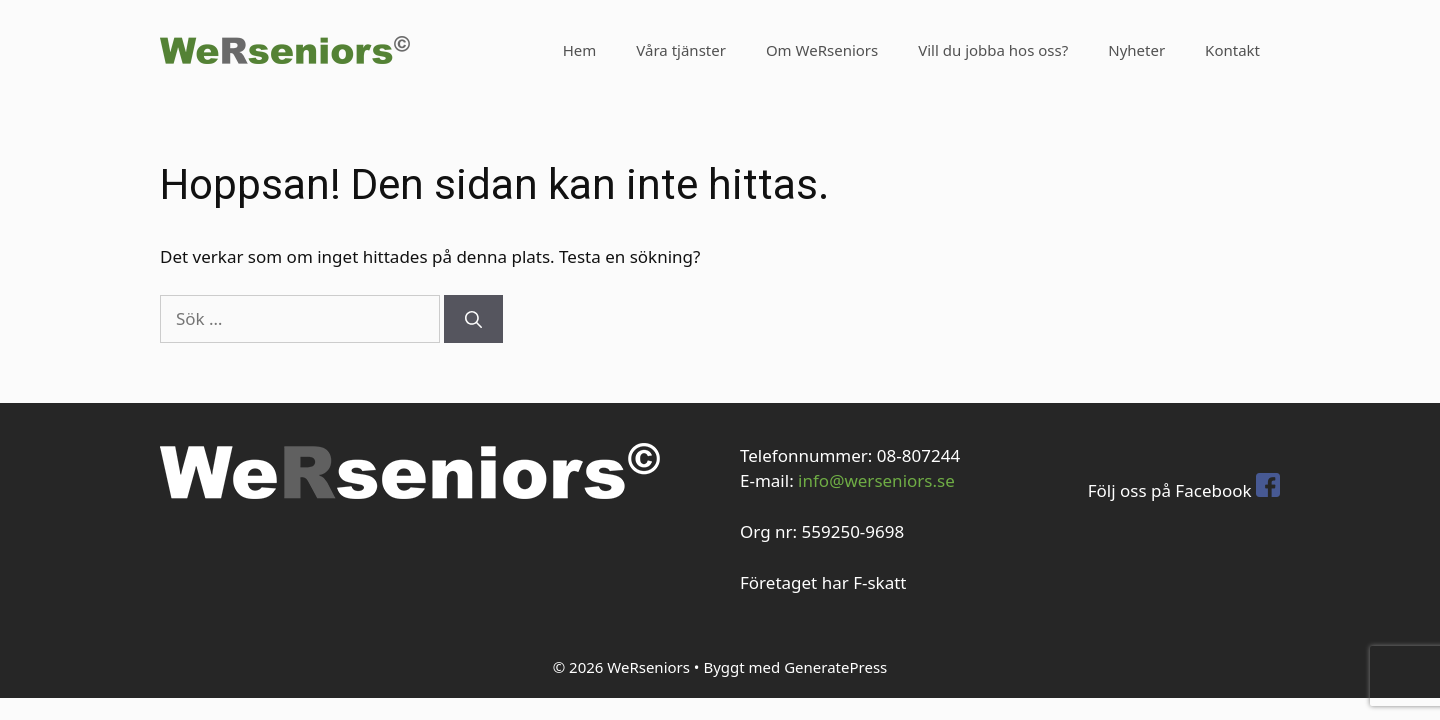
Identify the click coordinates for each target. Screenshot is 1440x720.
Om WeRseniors (822, 50)
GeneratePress (835, 667)
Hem (580, 50)
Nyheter (1136, 50)
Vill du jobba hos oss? (993, 50)
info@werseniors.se (876, 480)
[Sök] (473, 319)
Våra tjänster (681, 50)
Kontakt (1232, 50)
